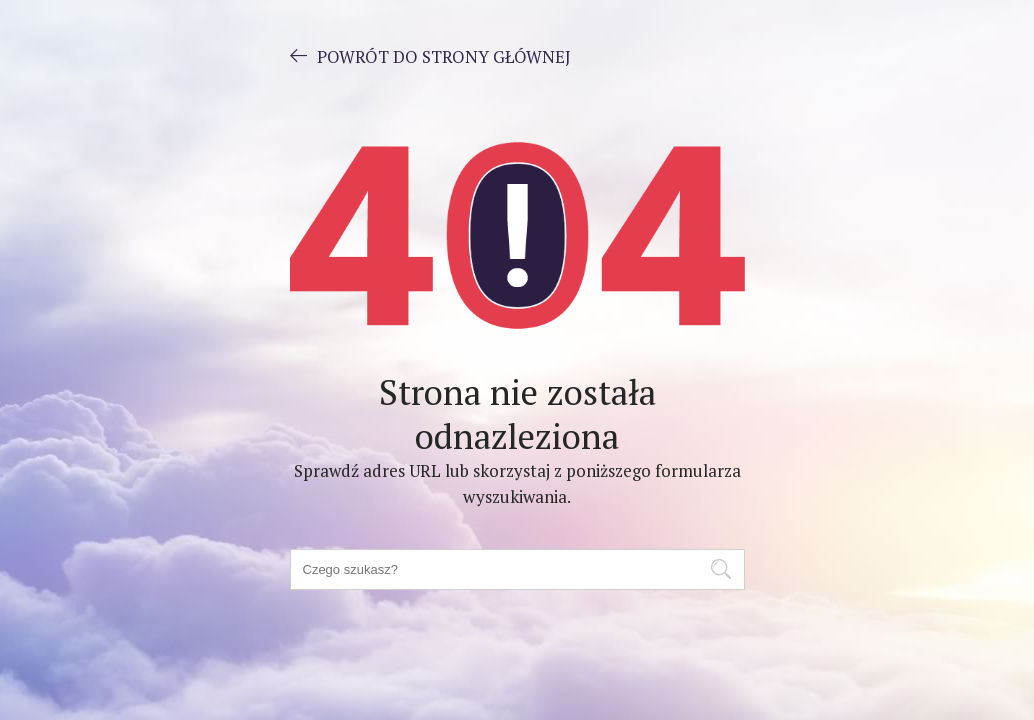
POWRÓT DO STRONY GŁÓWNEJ (430, 56)
